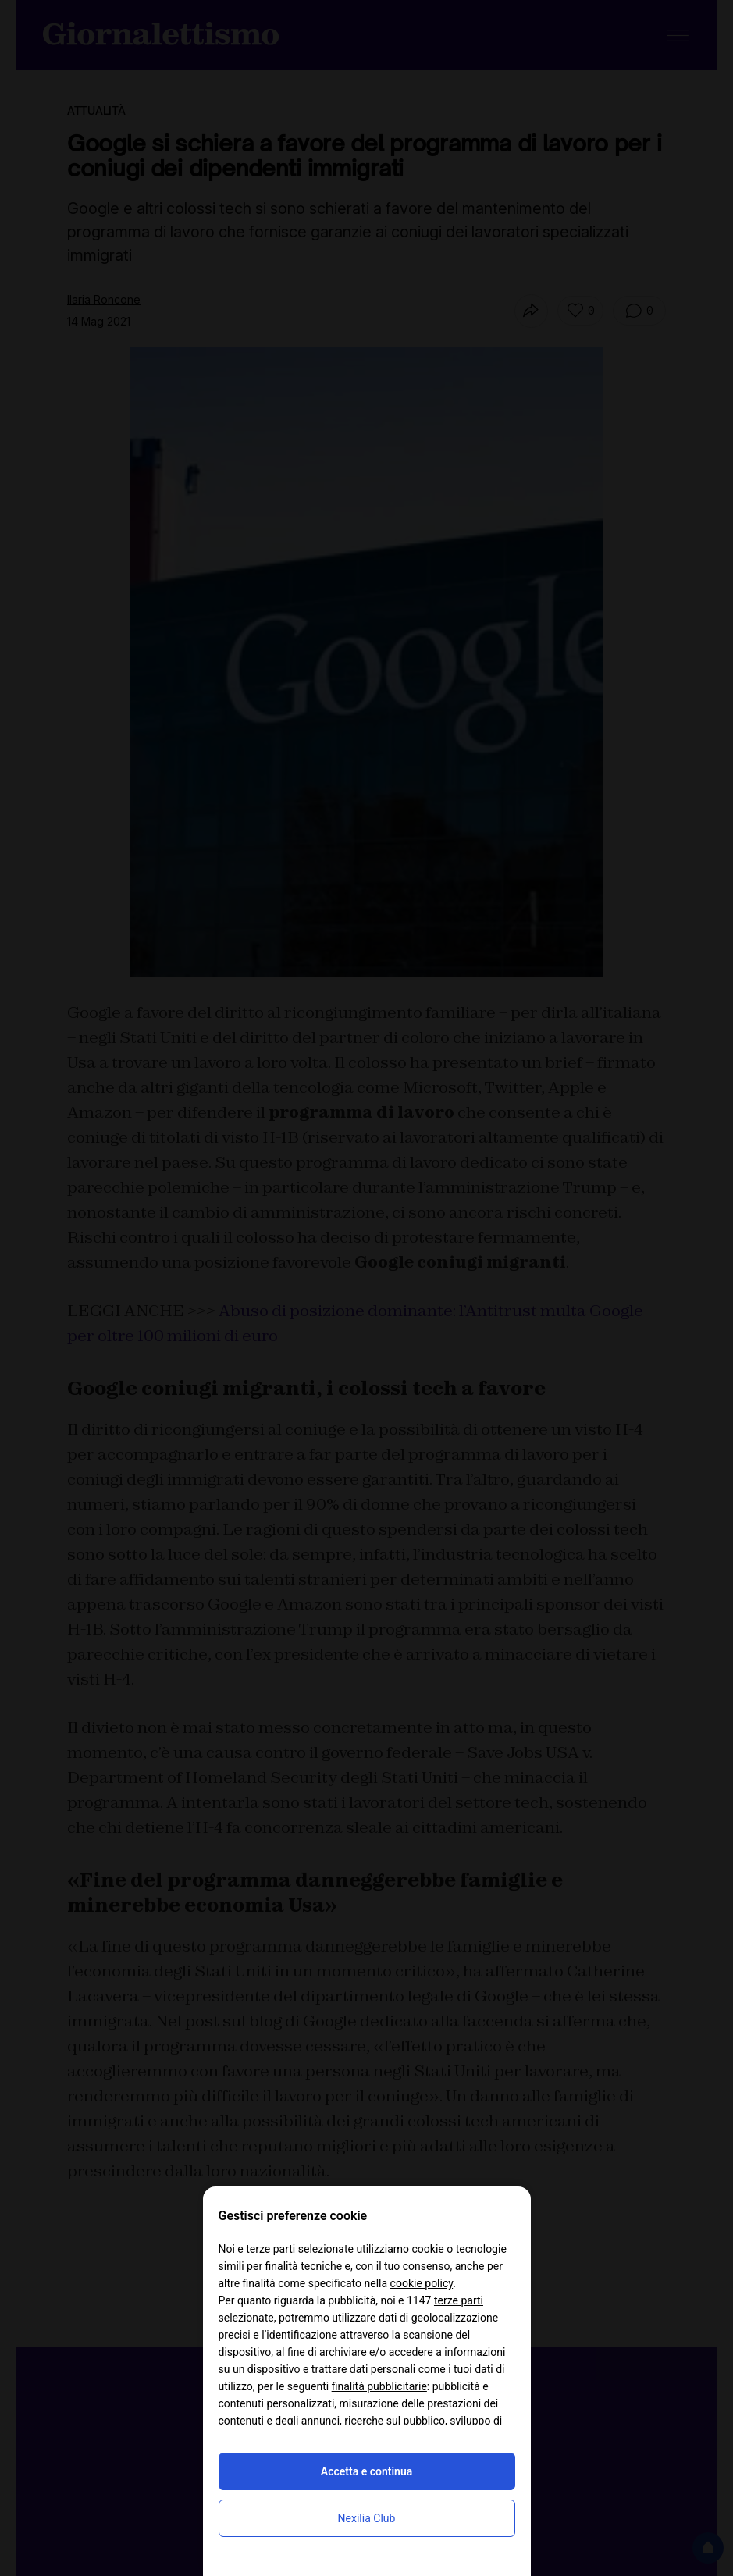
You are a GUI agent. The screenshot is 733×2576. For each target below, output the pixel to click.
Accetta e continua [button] (366, 2471)
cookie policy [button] (422, 2283)
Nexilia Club (367, 2518)
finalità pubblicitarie (379, 2386)
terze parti (458, 2300)
